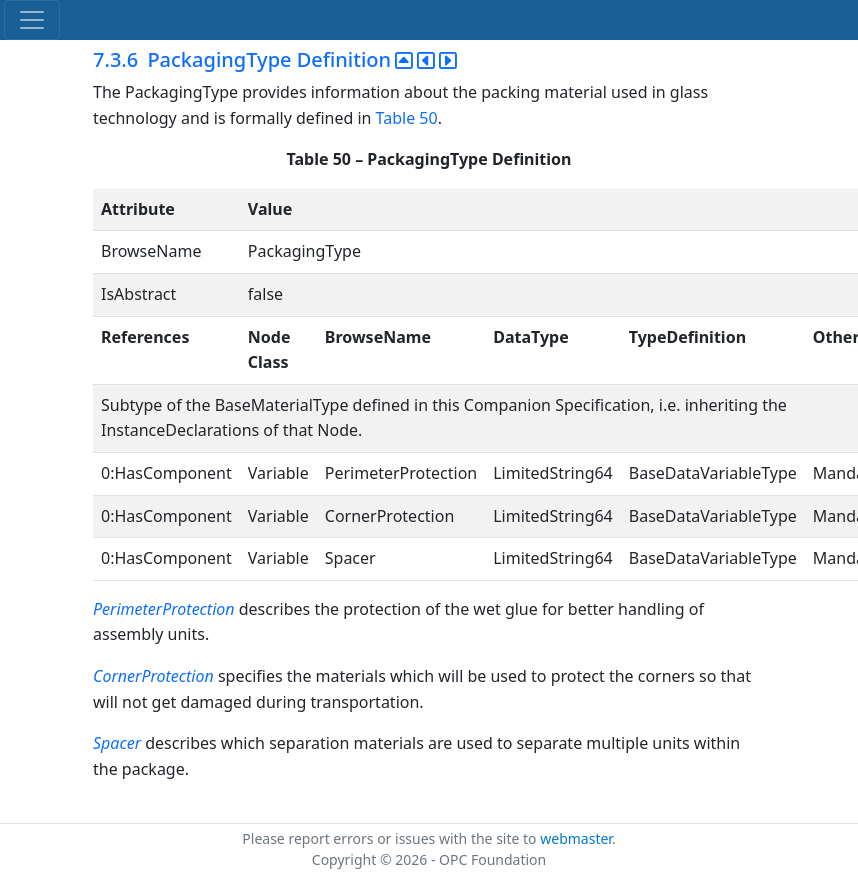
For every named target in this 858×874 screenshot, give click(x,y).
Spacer (117, 743)
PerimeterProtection (164, 609)
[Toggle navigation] (32, 20)
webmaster (576, 838)
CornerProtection (153, 676)
